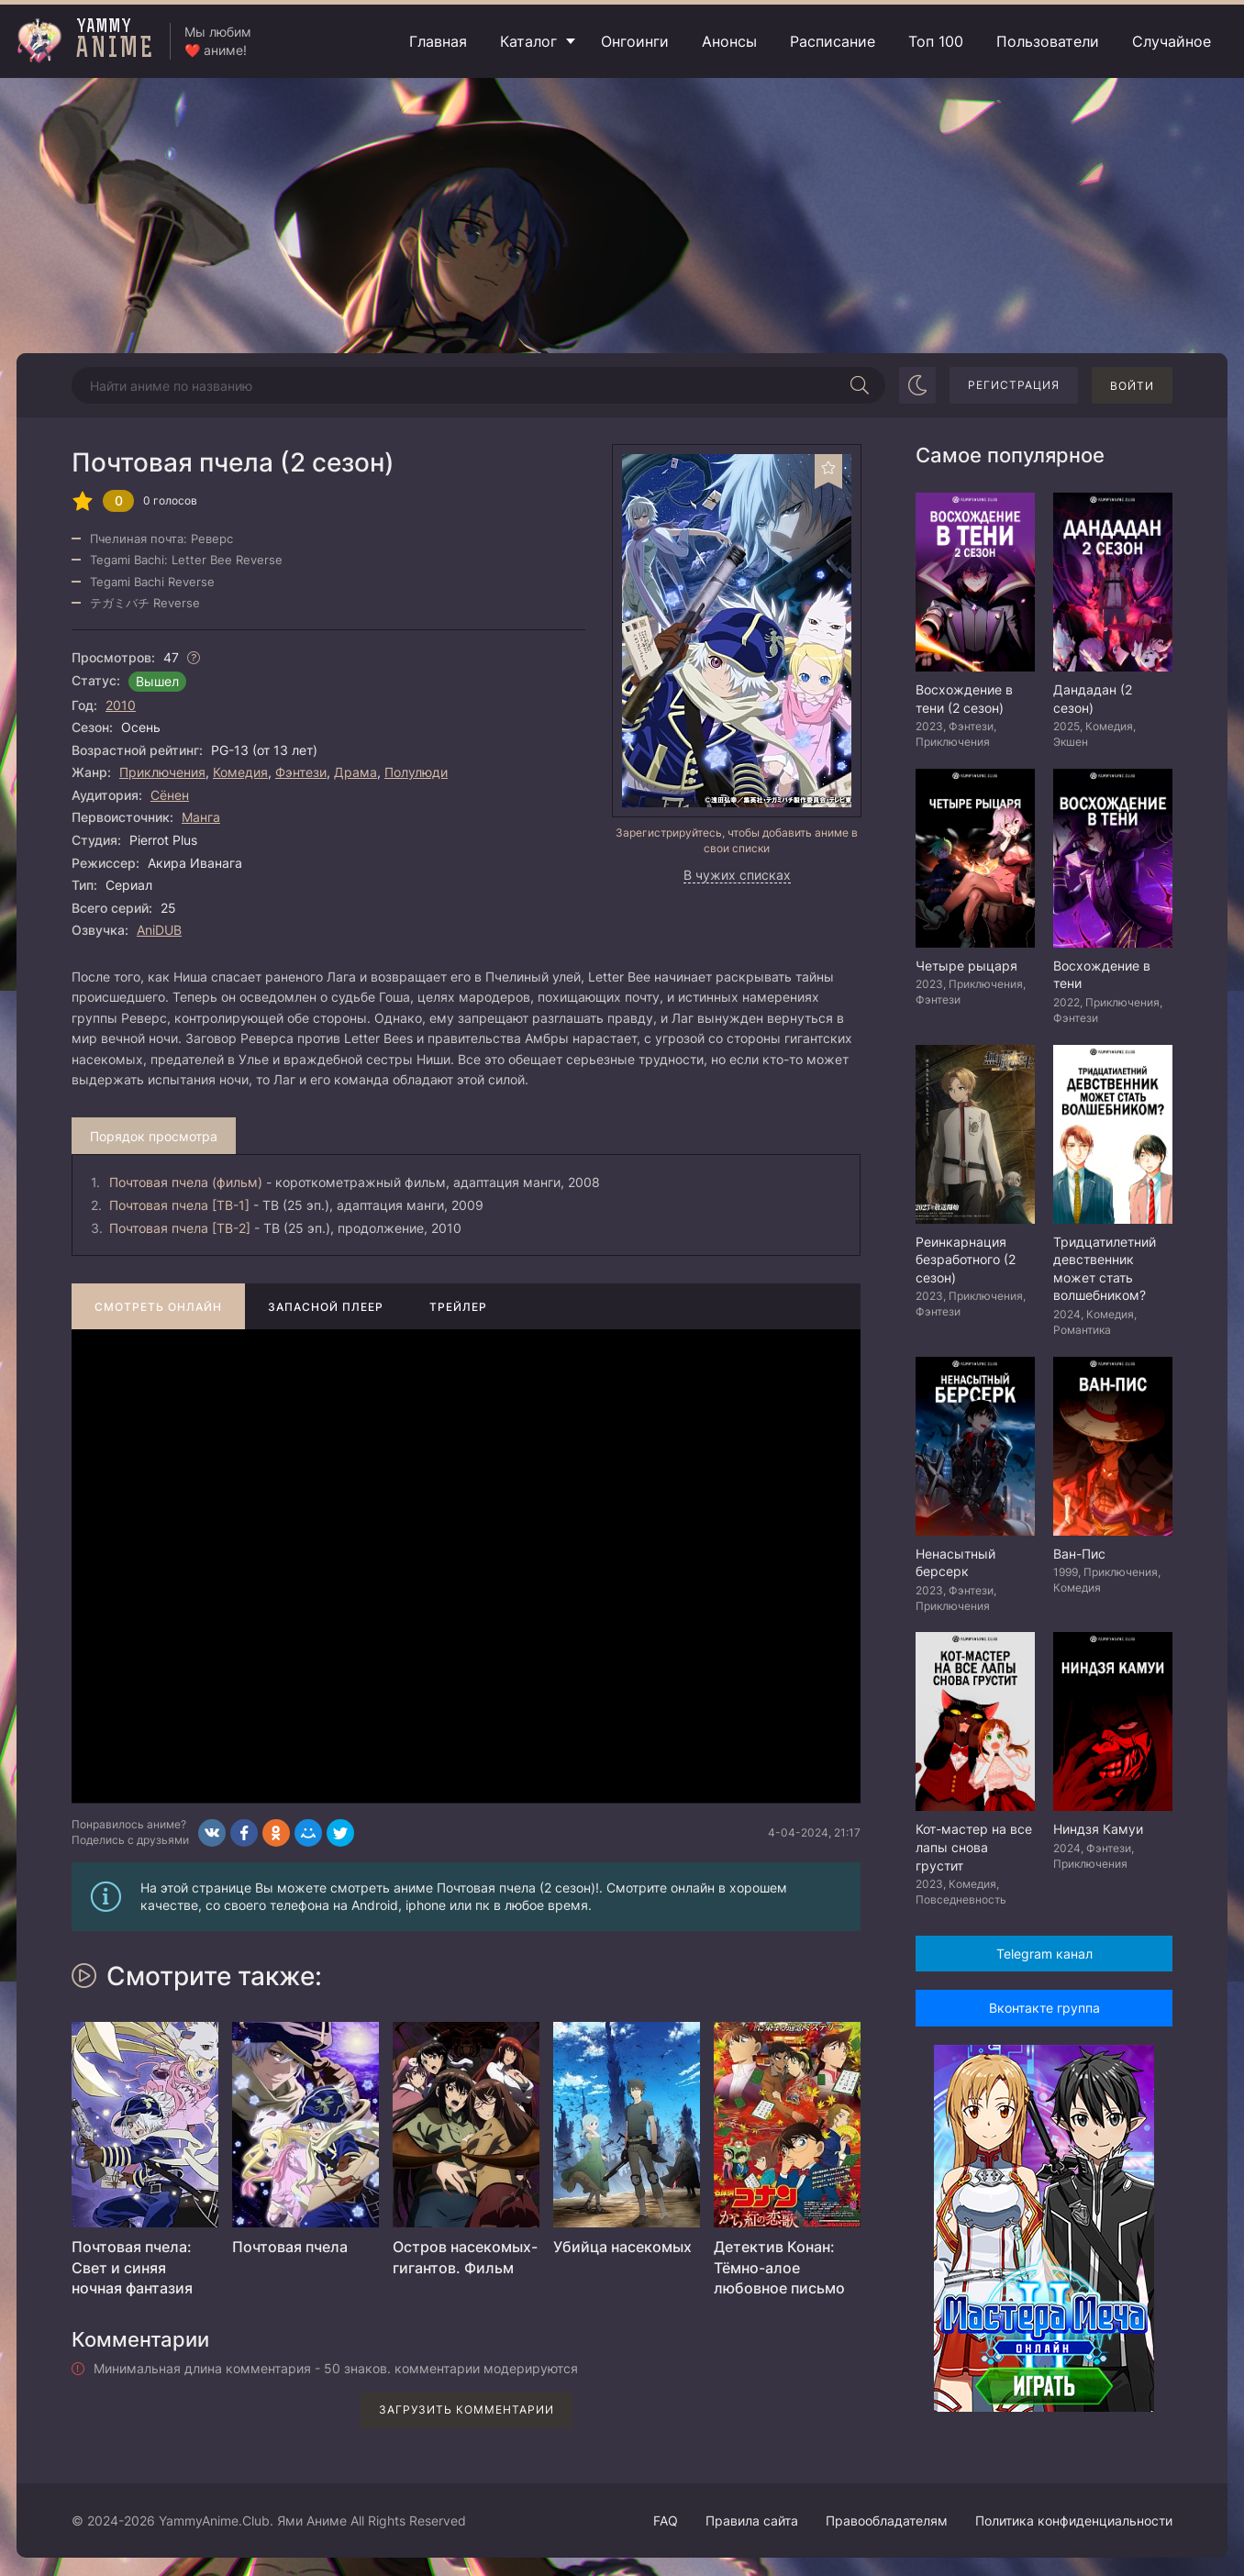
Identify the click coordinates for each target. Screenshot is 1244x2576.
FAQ (665, 2520)
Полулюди (416, 772)
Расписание (832, 41)
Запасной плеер (325, 1307)
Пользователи (1047, 41)
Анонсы (729, 41)
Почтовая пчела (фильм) (185, 1182)
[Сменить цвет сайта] (917, 385)
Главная (438, 41)
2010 (121, 705)
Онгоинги (635, 41)
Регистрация (1014, 385)
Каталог (528, 41)
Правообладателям (887, 2520)
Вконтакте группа (1044, 2007)
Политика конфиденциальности (1073, 2520)
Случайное (1171, 41)
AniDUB (159, 930)
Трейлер (458, 1307)
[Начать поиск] (859, 385)
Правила (751, 2520)
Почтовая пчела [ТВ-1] (179, 1205)
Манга (201, 817)
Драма (355, 772)
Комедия (240, 772)
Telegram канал (1044, 1953)
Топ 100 (935, 41)
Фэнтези (301, 772)
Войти (1132, 386)
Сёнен (169, 795)
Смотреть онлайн (158, 1307)
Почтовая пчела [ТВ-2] (179, 1228)
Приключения (162, 772)
